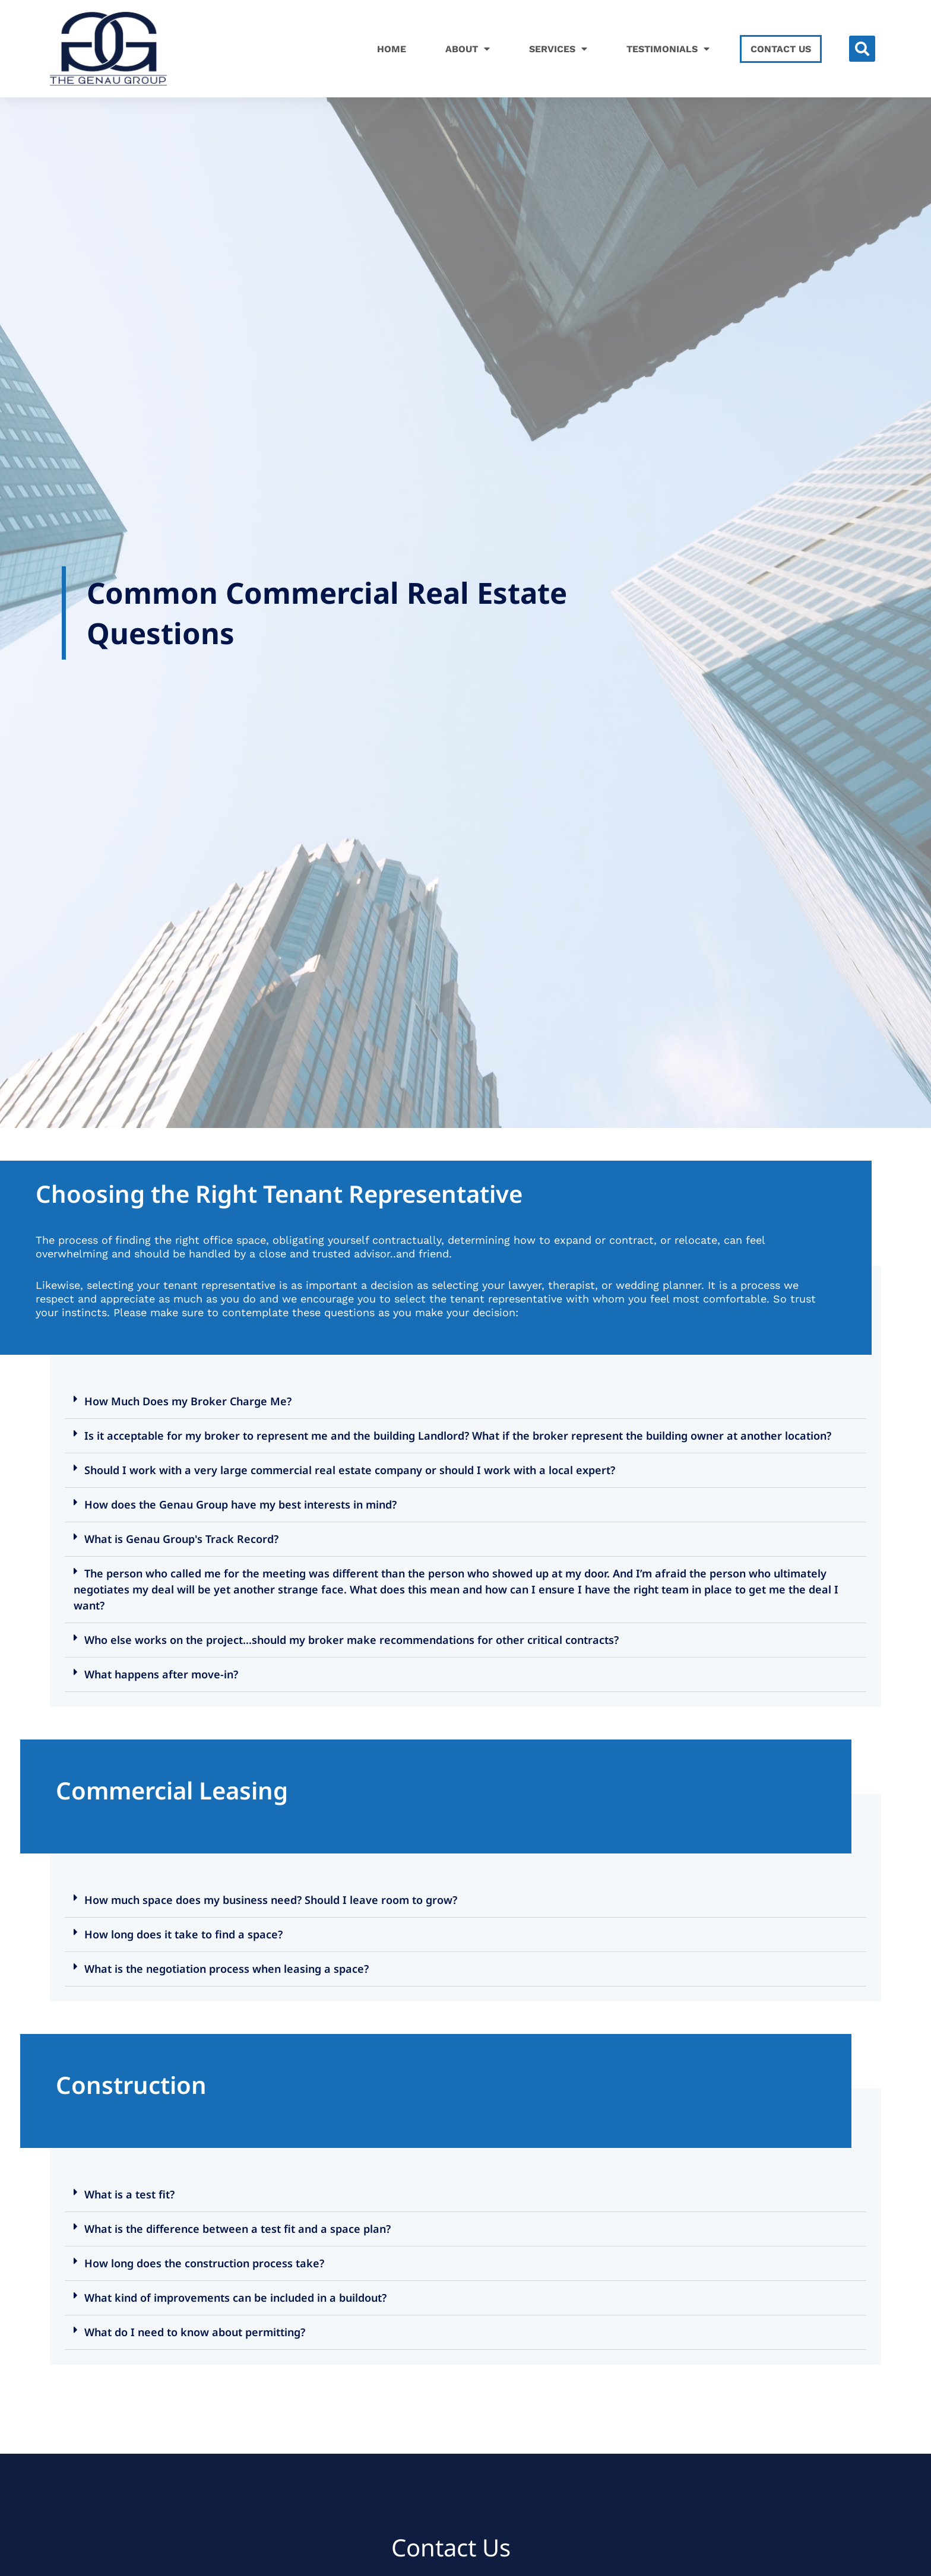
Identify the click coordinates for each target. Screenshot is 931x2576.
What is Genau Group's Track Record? (181, 1539)
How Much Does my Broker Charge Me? (188, 1401)
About (467, 48)
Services (558, 48)
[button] (862, 49)
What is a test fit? (129, 2194)
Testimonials (668, 48)
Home (391, 49)
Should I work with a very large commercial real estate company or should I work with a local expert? (349, 1470)
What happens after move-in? (161, 1674)
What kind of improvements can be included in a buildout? (235, 2297)
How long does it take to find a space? (183, 1934)
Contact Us (780, 49)
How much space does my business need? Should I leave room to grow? (270, 1900)
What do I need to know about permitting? (194, 2332)
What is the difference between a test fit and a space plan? (237, 2229)
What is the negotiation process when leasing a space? (226, 1969)
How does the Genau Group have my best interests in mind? (240, 1504)
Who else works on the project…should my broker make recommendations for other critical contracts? (351, 1640)
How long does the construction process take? (204, 2263)
